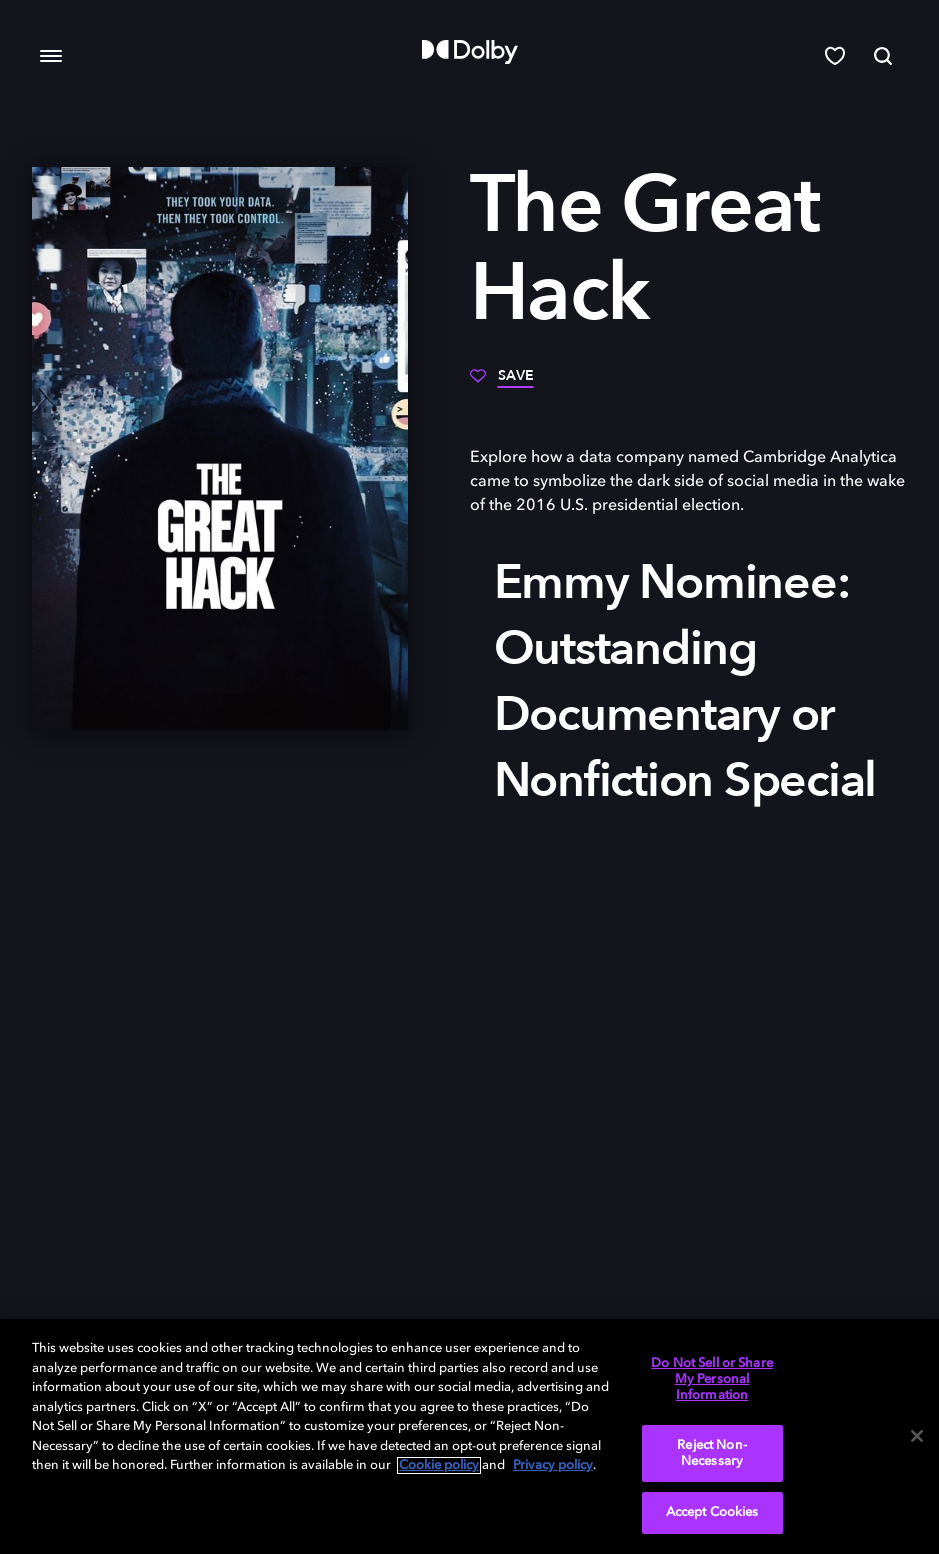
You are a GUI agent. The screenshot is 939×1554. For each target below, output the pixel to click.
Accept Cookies (712, 1512)
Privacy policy (553, 1465)
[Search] (883, 56)
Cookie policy (439, 1465)
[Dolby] (470, 52)
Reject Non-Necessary (711, 1453)
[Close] (917, 1436)
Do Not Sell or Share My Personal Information (712, 1379)
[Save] (502, 383)
